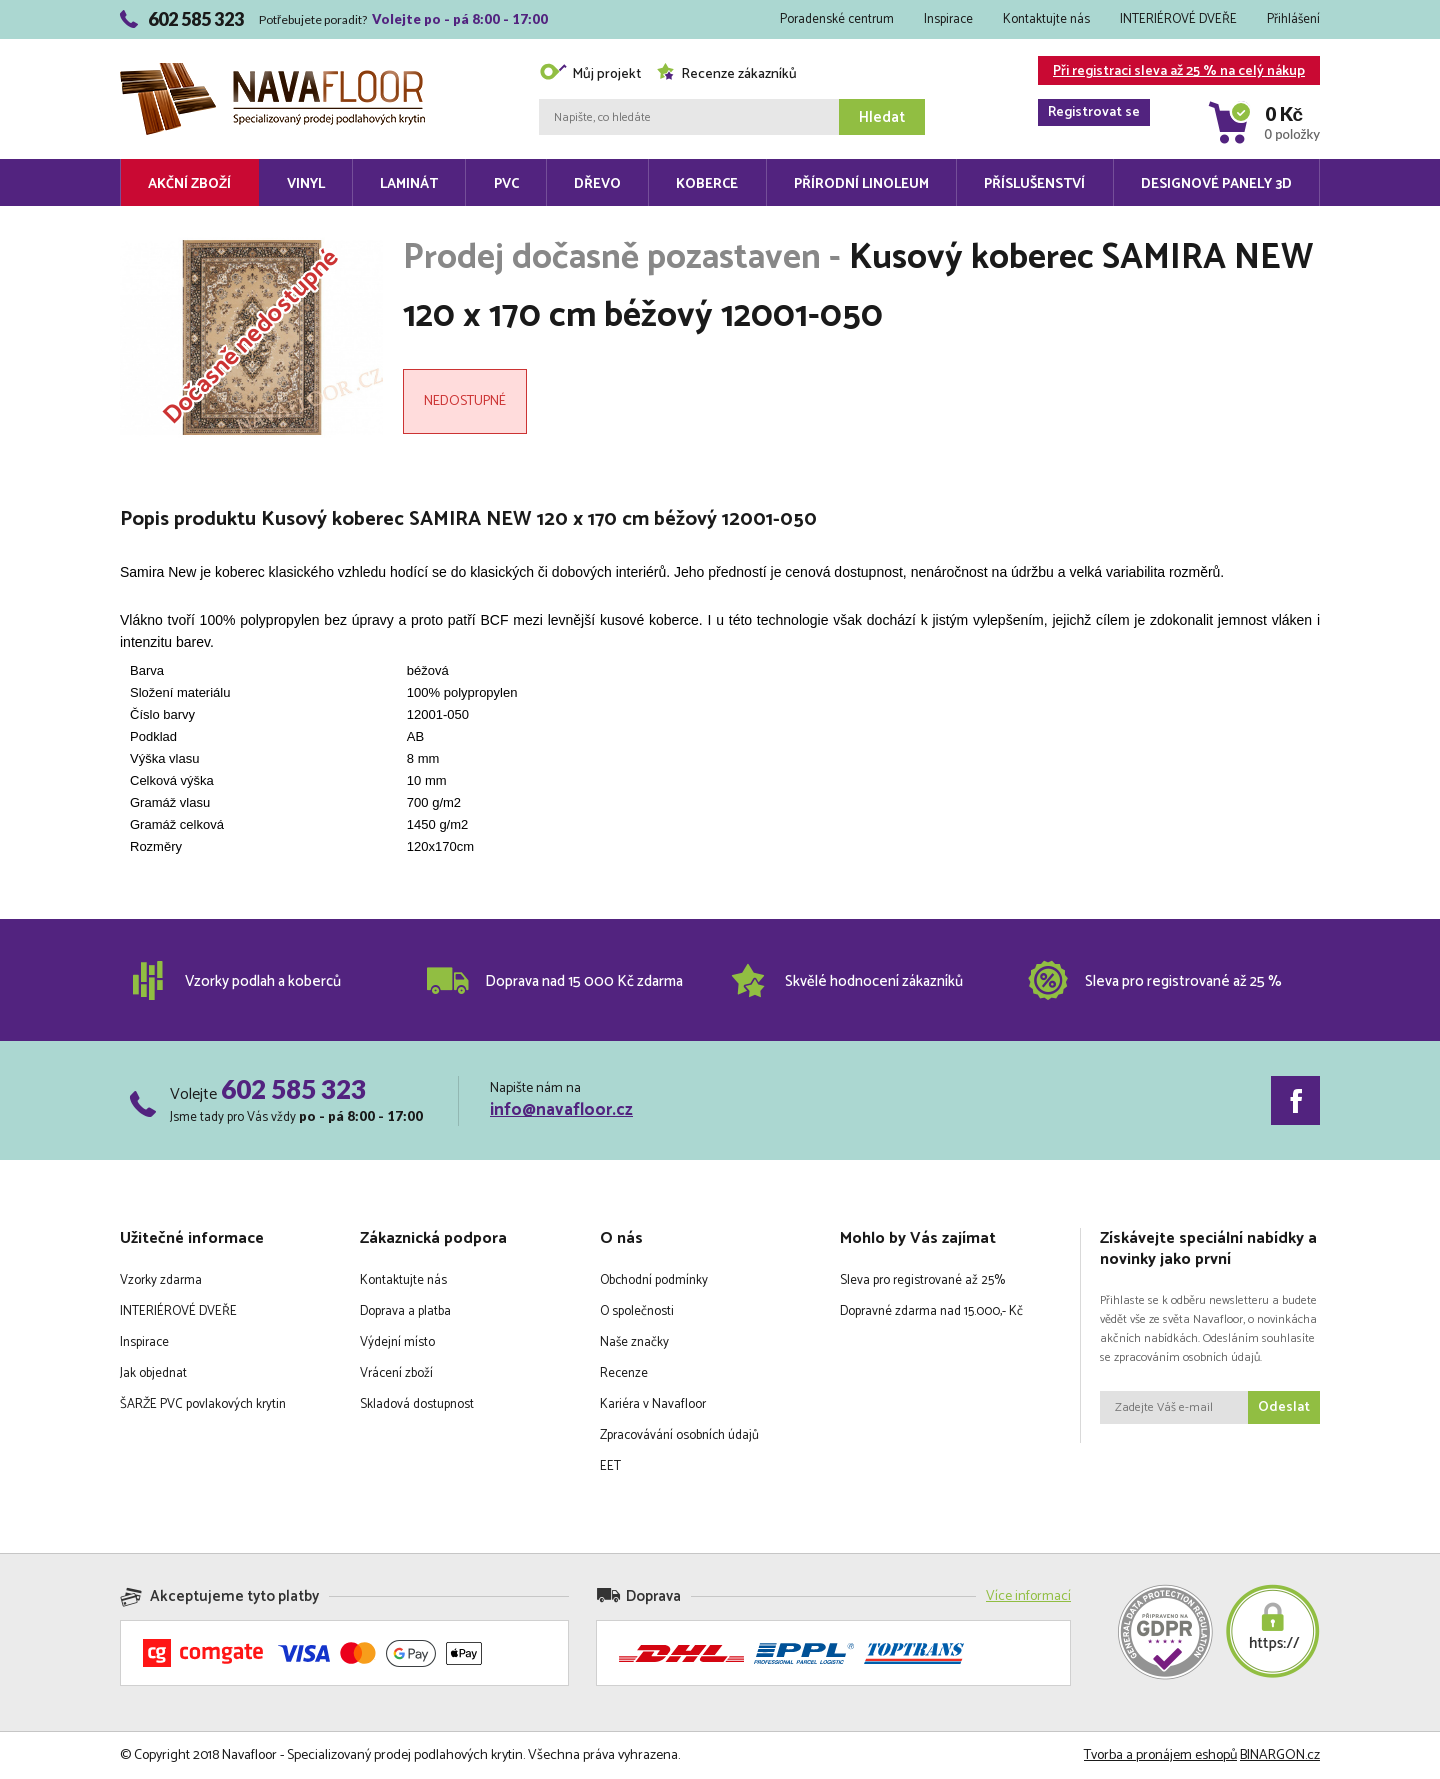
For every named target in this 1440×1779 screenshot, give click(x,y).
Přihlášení (1293, 19)
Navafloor (272, 70)
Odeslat (1284, 1407)
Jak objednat (153, 1373)
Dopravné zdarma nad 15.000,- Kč (931, 1311)
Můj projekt (590, 74)
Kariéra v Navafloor (653, 1404)
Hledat (882, 117)
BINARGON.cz (1280, 1755)
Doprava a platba (405, 1311)
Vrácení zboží (396, 1373)
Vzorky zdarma (161, 1280)
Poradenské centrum (837, 19)
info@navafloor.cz (561, 1110)
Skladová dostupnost (417, 1404)
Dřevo (597, 184)
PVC (506, 184)
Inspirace (948, 19)
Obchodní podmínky (654, 1280)
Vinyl (306, 184)
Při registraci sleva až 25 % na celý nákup (1171, 72)
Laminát (409, 184)
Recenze (624, 1373)
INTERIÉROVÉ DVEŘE (1178, 19)
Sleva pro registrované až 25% (922, 1280)
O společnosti (637, 1311)
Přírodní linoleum (861, 184)
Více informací (1028, 1596)
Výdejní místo (397, 1342)
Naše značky (634, 1342)
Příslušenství (1034, 184)
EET (610, 1466)
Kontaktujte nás (1046, 19)
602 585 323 (293, 1089)
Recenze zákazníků (726, 74)
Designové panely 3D (1216, 184)
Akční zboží (189, 184)
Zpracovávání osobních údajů (679, 1435)
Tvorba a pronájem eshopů (1160, 1755)
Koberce (707, 184)
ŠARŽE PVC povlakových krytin (203, 1404)
